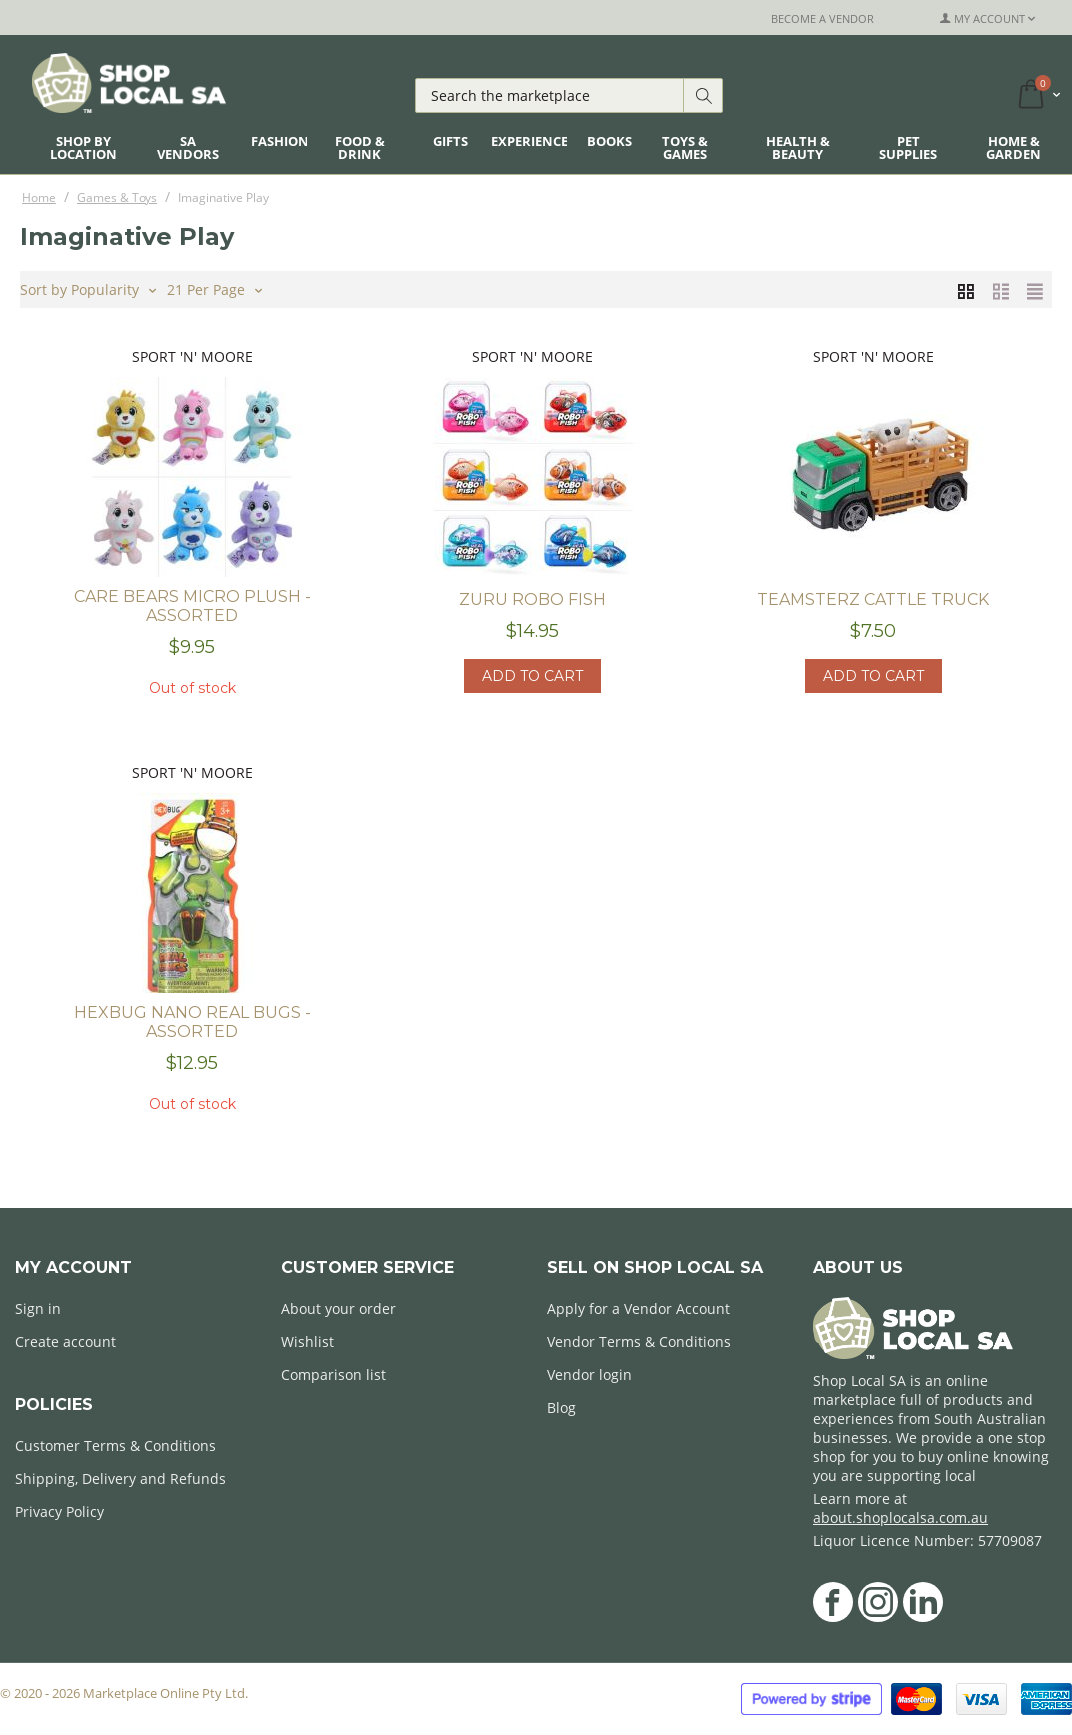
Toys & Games (685, 147)
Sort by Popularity (88, 288)
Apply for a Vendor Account (638, 1308)
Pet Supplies (908, 147)
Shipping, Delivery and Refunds (120, 1478)
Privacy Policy (59, 1511)
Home (39, 197)
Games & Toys (117, 197)
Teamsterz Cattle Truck (873, 599)
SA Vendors (188, 147)
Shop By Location (83, 147)
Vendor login (589, 1374)
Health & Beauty (798, 147)
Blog (561, 1407)
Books (609, 141)
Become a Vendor (822, 18)
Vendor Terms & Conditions (639, 1341)
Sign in (38, 1308)
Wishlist (307, 1341)
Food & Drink (360, 147)
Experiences (533, 141)
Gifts (450, 141)
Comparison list (333, 1374)
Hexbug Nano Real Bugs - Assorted (192, 1022)
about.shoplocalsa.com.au (900, 1517)
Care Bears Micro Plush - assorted (192, 606)
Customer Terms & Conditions (115, 1445)
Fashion (280, 141)
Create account (65, 1341)
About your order (338, 1308)
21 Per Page (214, 288)
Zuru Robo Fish (532, 599)
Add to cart (532, 676)
